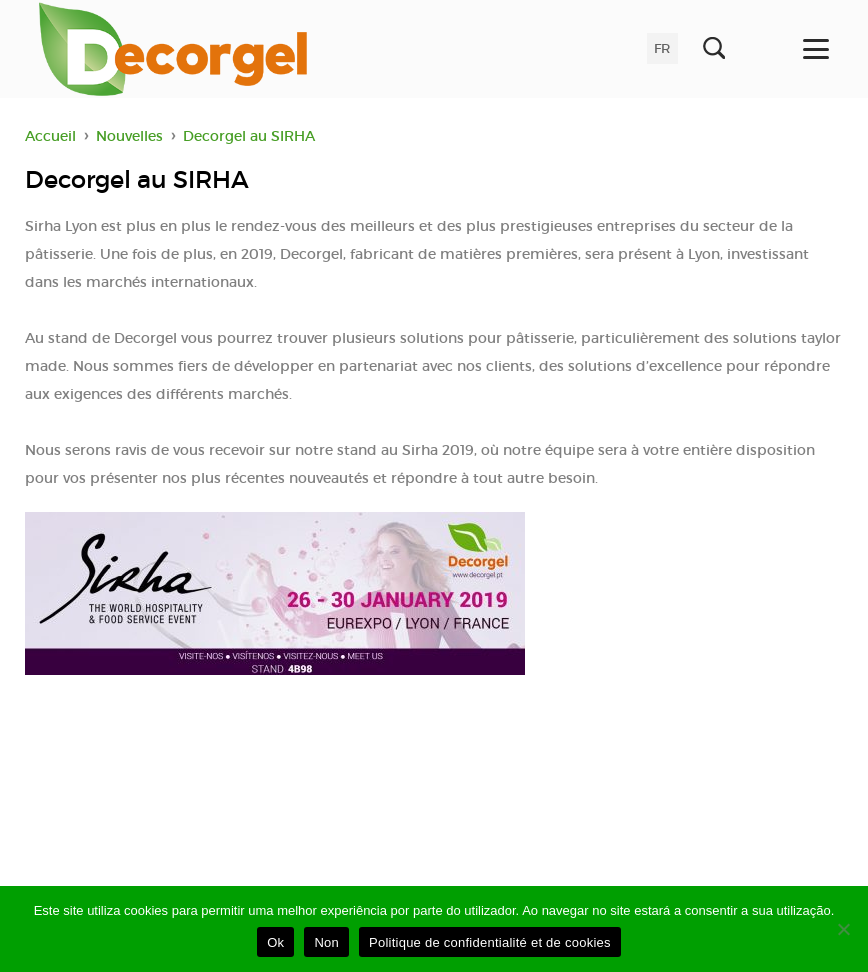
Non (326, 942)
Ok (275, 942)
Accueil (50, 136)
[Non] (843, 929)
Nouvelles (129, 136)
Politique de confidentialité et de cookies (490, 942)
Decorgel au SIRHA (249, 136)
